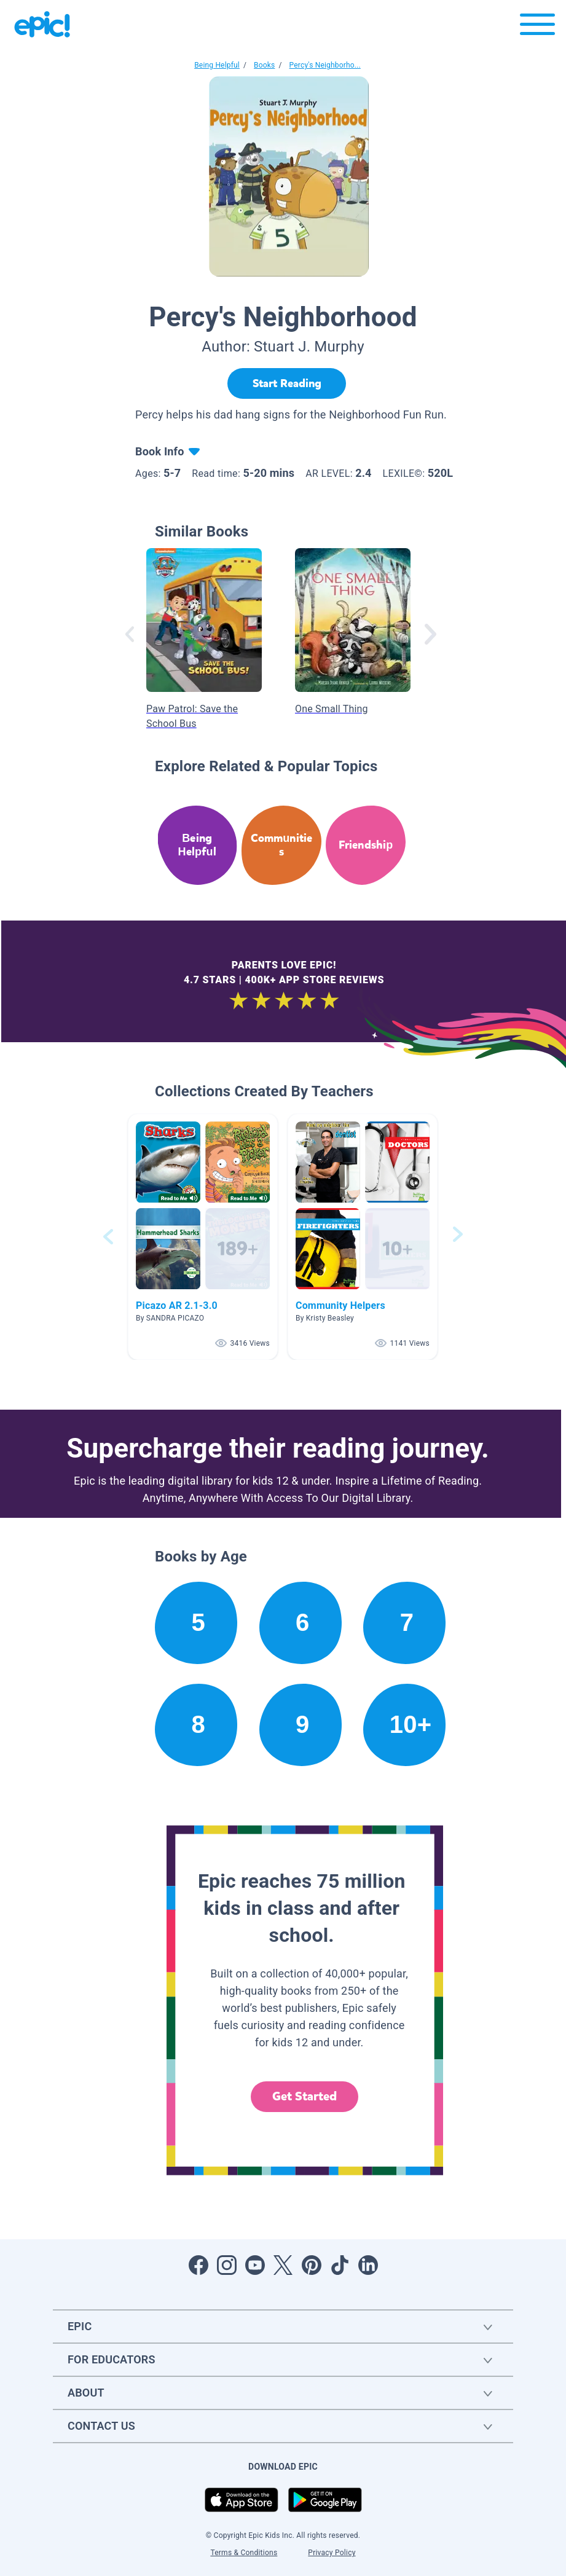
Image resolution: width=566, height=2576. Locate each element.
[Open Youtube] (255, 2265)
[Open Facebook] (198, 2265)
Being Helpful (217, 65)
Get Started (304, 2096)
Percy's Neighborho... (325, 65)
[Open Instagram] (227, 2265)
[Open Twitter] (283, 2265)
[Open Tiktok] (340, 2265)
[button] (203, 1236)
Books (264, 65)
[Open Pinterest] (311, 2265)
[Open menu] (537, 27)
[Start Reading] (286, 383)
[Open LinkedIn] (368, 2265)
